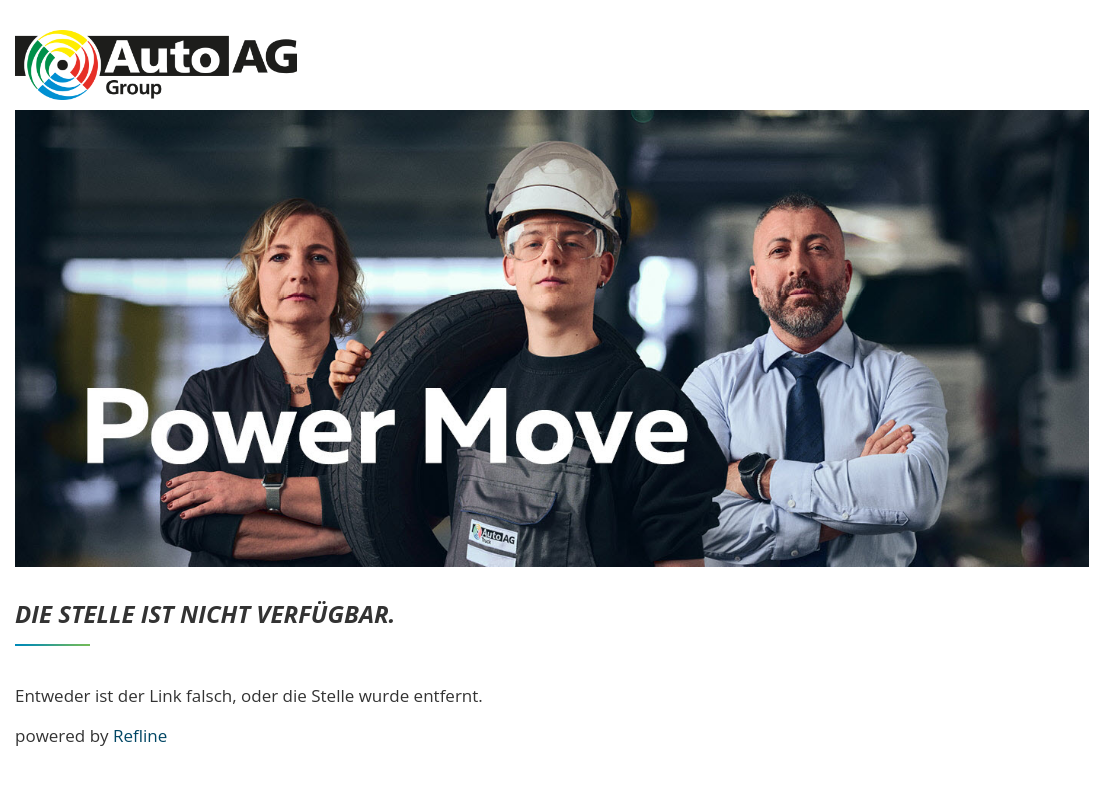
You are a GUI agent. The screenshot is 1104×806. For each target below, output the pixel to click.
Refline (140, 735)
